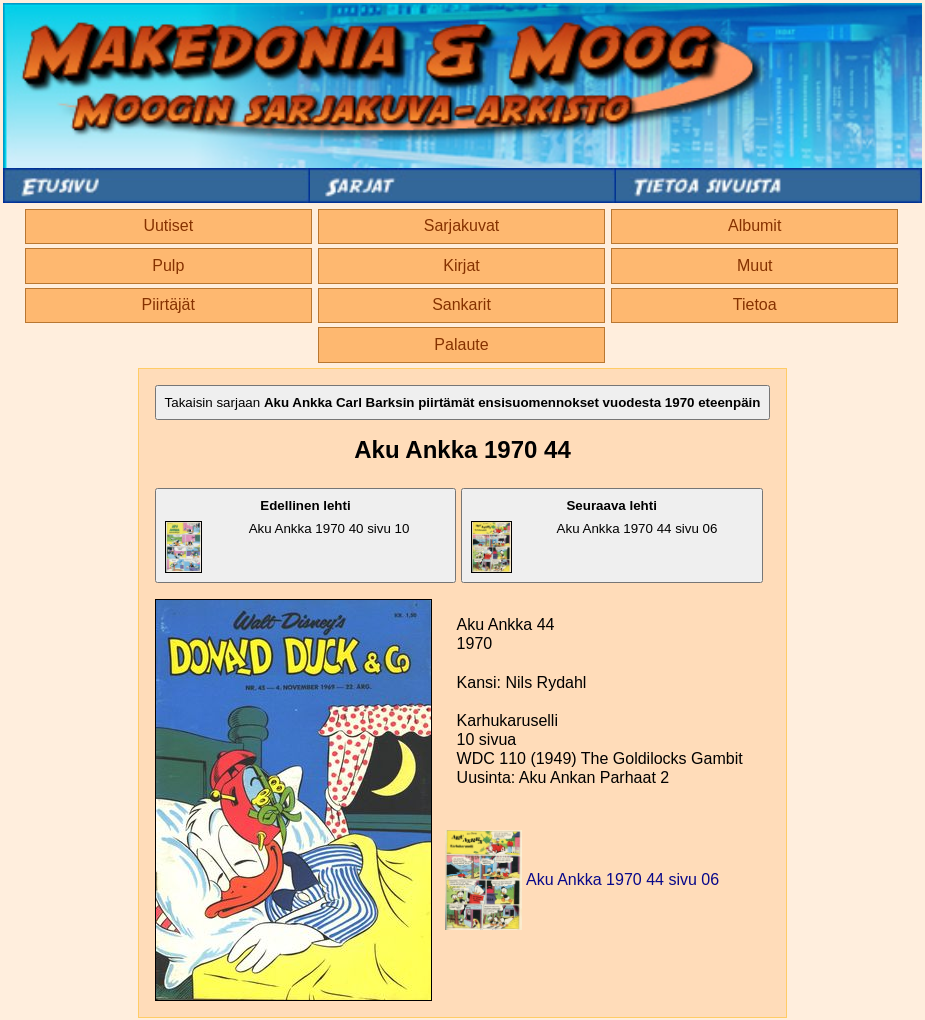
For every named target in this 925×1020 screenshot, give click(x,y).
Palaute (461, 344)
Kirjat (461, 265)
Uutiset (168, 225)
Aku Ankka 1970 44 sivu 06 (594, 535)
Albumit (754, 225)
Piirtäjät (168, 304)
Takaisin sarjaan (463, 402)
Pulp (168, 265)
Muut (755, 265)
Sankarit (461, 304)
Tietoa (755, 304)
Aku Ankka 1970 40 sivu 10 (287, 535)
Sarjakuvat (462, 225)
